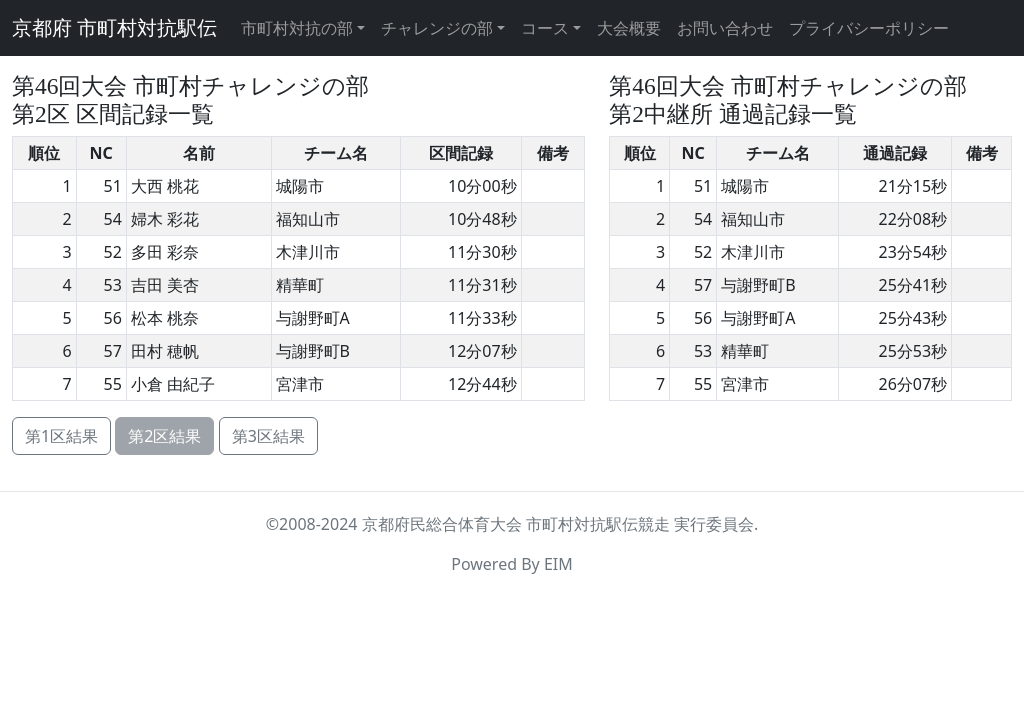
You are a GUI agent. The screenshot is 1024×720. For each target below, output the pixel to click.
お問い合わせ (725, 28)
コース (545, 28)
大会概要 (629, 28)
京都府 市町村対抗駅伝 (114, 28)
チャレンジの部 (437, 28)
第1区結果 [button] (61, 436)
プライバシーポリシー (869, 28)
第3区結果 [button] (268, 436)
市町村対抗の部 (297, 28)
